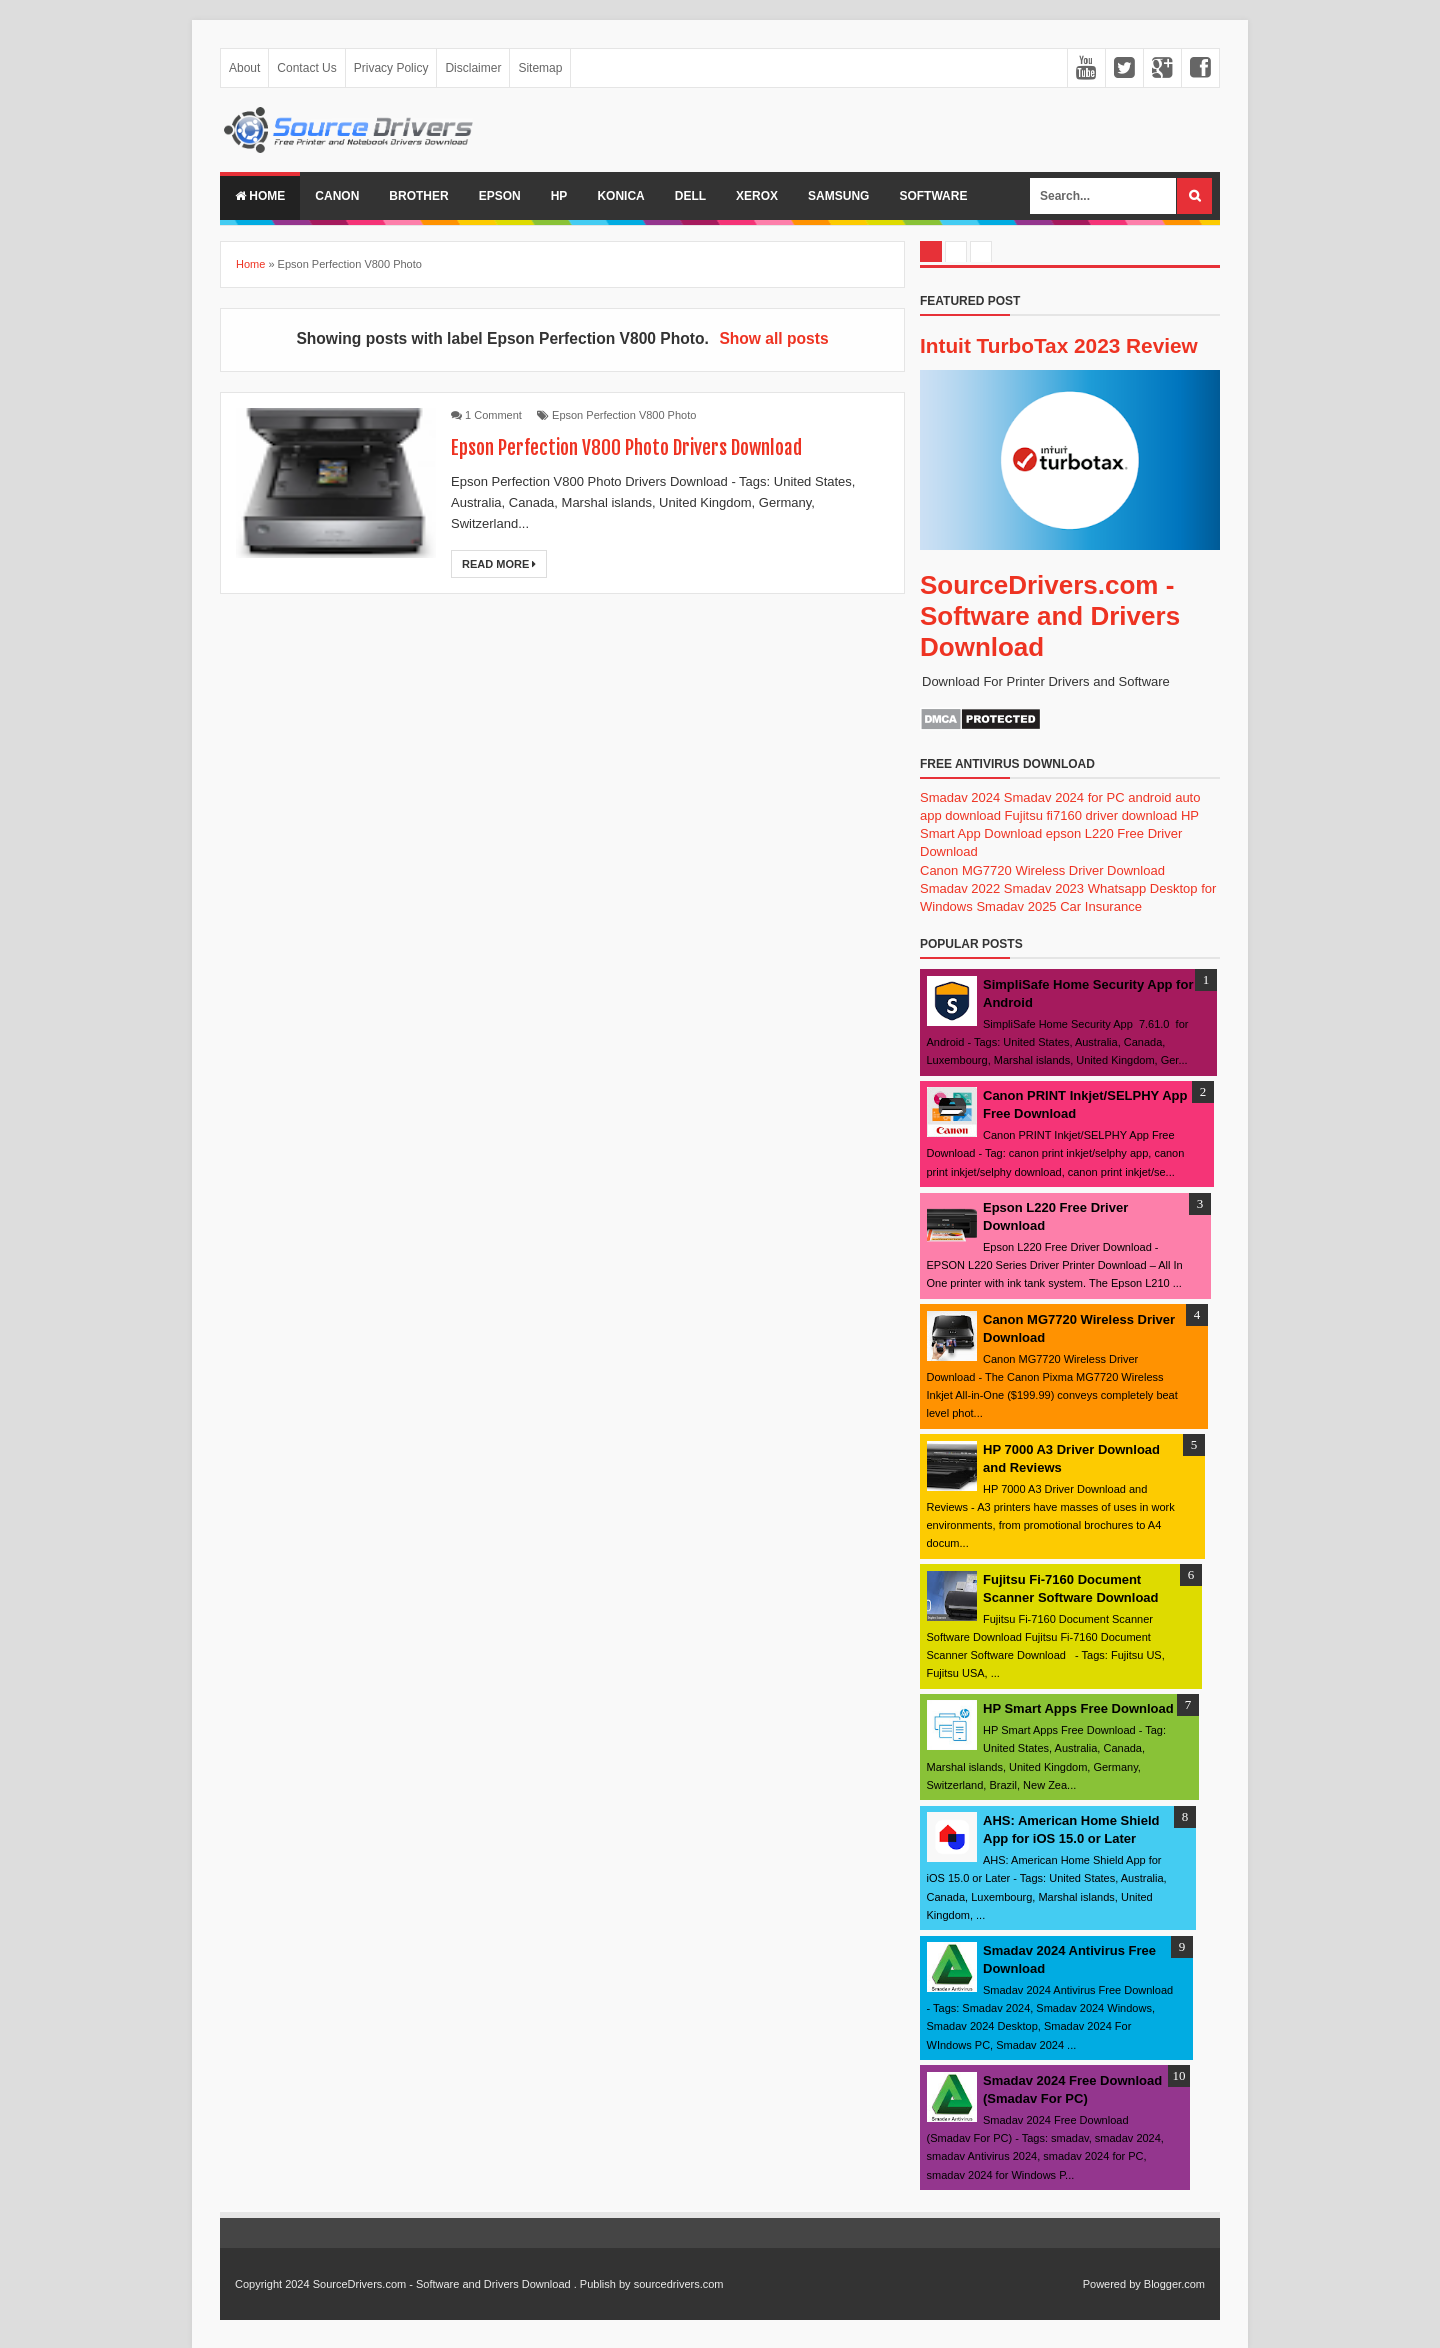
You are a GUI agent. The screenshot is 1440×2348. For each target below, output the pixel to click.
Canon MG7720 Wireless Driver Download (1042, 870)
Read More (499, 564)
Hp (559, 196)
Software (933, 196)
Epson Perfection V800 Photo (624, 415)
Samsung (838, 196)
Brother (418, 196)
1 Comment (493, 415)
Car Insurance (1101, 906)
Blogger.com (1174, 2284)
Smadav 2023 (1044, 888)
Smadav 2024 (960, 797)
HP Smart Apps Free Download (1078, 1708)
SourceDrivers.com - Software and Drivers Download (1050, 616)
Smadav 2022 (960, 888)
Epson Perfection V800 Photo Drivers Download (632, 447)
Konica (620, 196)
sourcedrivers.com (679, 2284)
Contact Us (306, 68)
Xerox (757, 196)
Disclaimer (473, 68)
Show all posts (773, 338)
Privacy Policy (391, 68)
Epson (500, 196)
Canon (337, 196)
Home (260, 196)
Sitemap (540, 68)
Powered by (1112, 2284)
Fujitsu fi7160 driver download (1091, 815)
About (244, 68)
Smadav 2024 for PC (1064, 797)
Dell (690, 196)
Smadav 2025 (1016, 906)
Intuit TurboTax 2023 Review (1059, 345)
